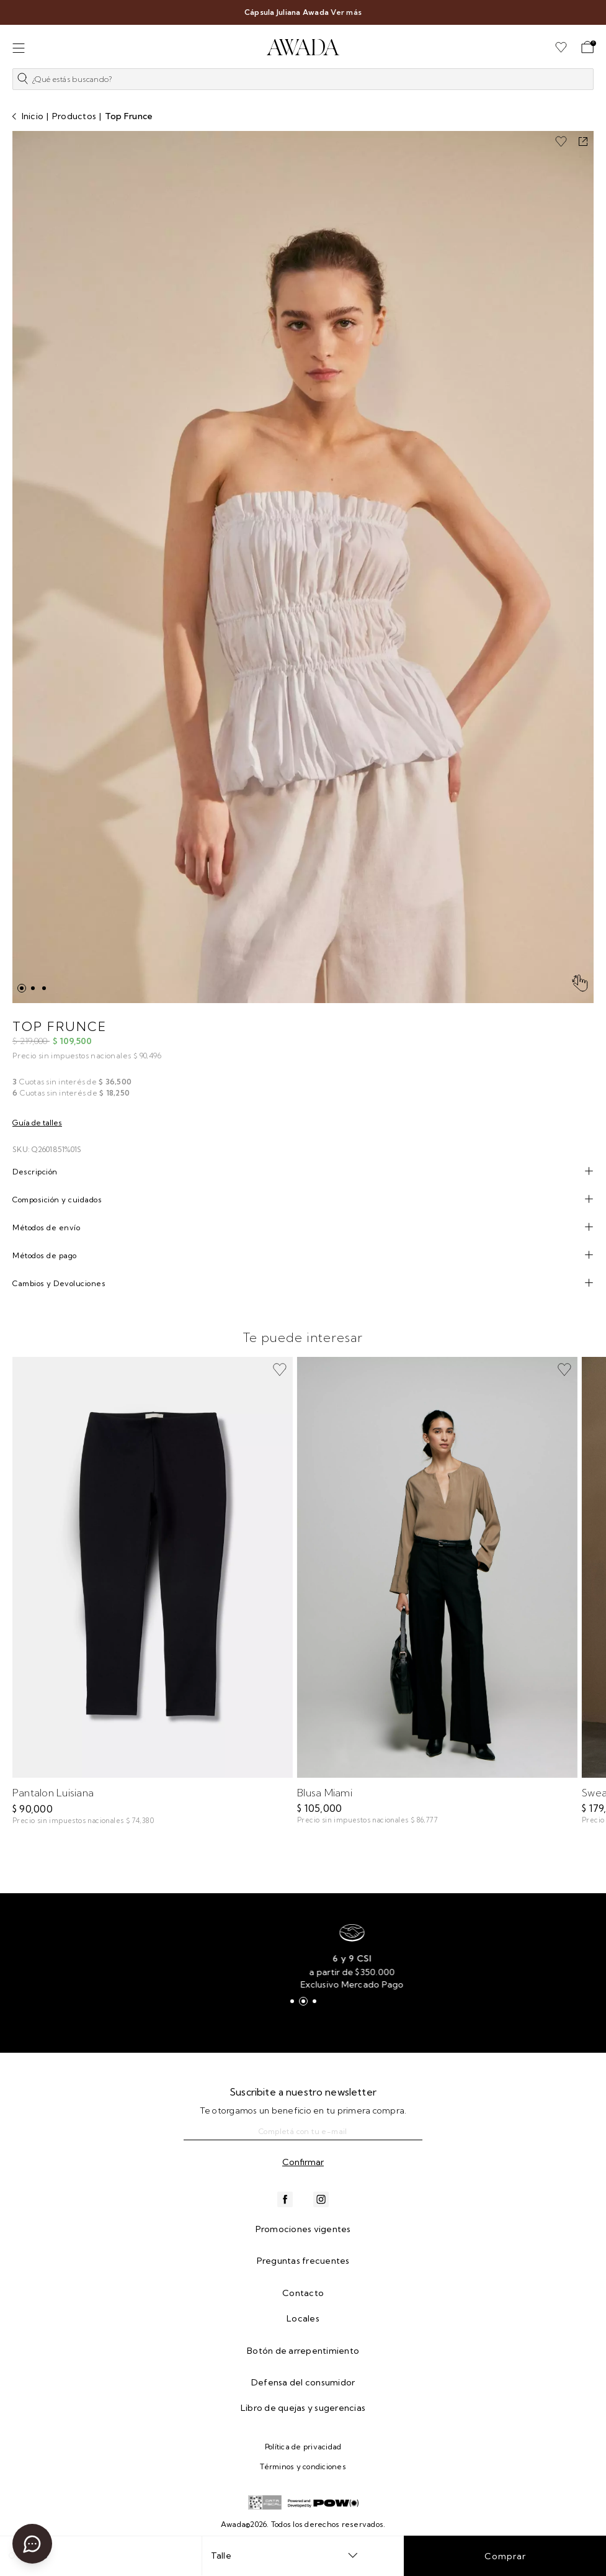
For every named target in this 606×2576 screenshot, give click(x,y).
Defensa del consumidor (303, 2382)
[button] (303, 81)
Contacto (303, 2293)
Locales (303, 2318)
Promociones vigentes (303, 2229)
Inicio (33, 116)
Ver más (346, 12)
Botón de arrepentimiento (303, 2350)
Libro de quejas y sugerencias (303, 2407)
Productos (74, 116)
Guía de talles (37, 1122)
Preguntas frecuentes (303, 2260)
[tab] (303, 1172)
